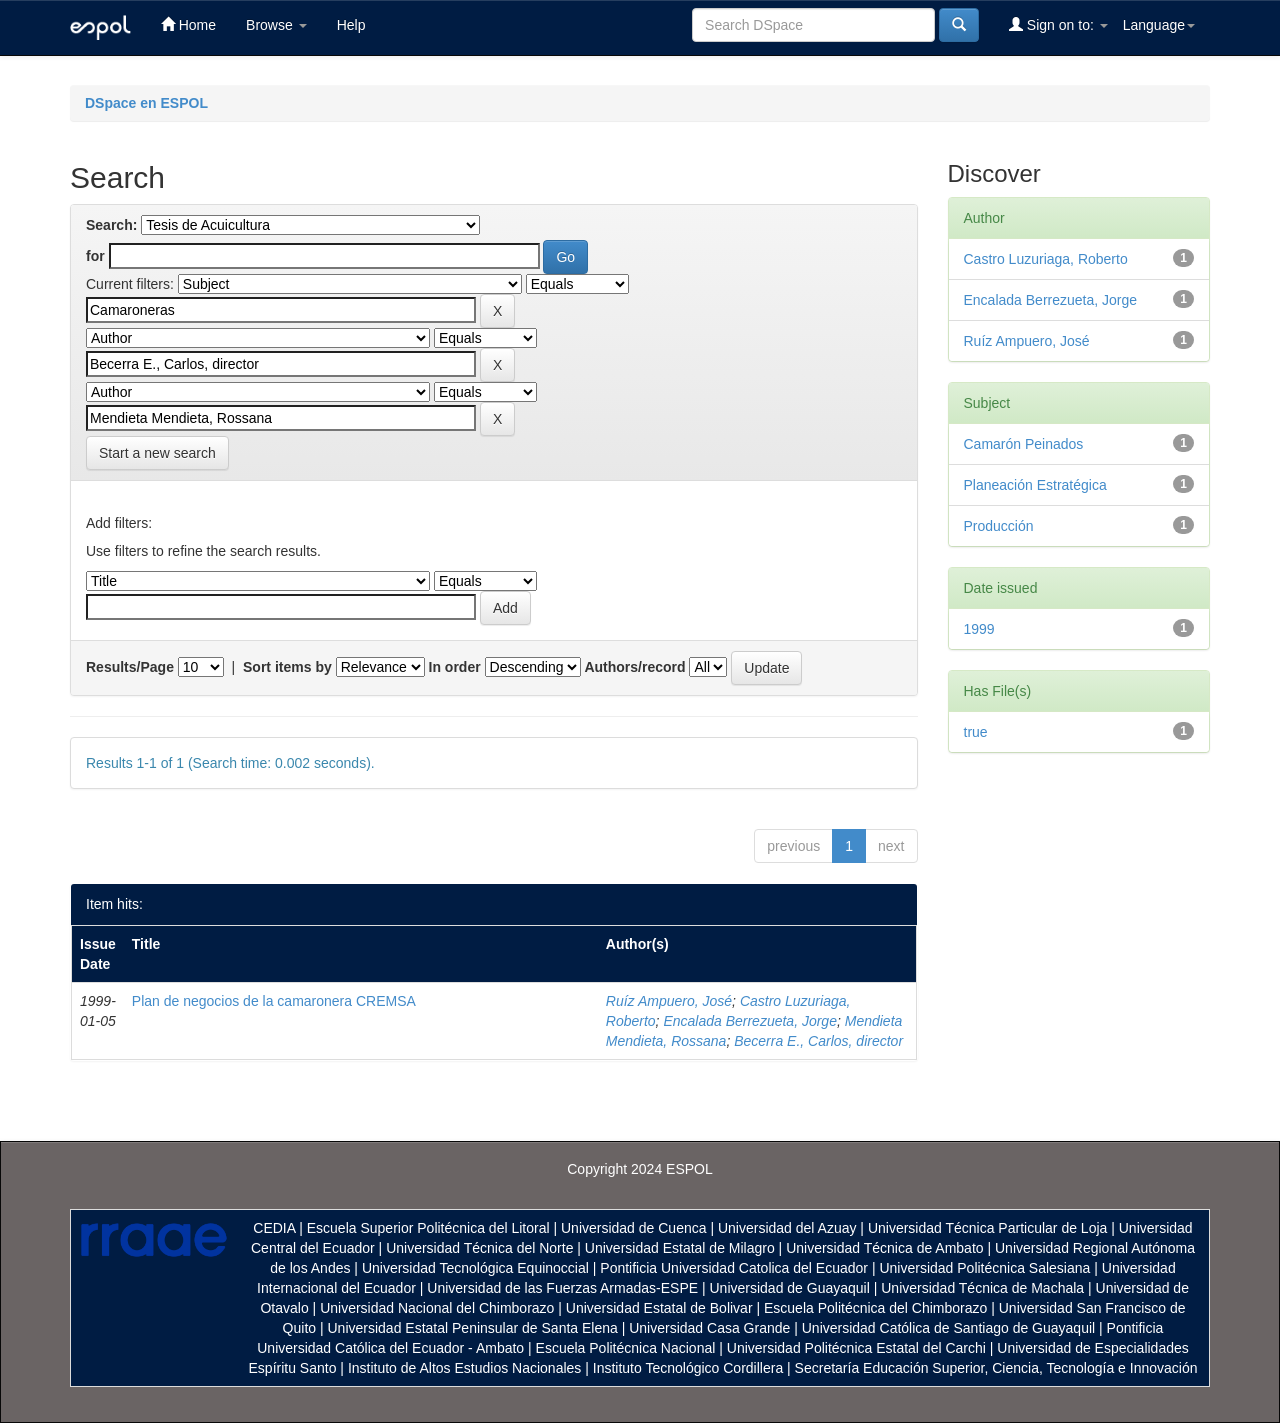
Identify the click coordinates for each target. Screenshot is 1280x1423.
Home (188, 24)
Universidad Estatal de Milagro (680, 1248)
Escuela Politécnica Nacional (626, 1348)
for (95, 256)
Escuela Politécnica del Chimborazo (875, 1308)
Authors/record (634, 667)
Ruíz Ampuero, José (669, 1001)
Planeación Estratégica (1035, 485)
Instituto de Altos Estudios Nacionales (464, 1368)
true (976, 732)
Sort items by (287, 667)
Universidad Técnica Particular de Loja (987, 1228)
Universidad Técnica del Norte (479, 1248)
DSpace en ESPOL (146, 103)
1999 (979, 629)
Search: (111, 225)
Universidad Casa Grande (711, 1328)
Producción (999, 526)
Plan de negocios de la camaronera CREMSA (274, 1001)
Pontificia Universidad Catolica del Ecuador (734, 1268)
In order (455, 667)
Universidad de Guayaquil (790, 1288)
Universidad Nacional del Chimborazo (437, 1308)
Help (351, 25)
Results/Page (130, 667)
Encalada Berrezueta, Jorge (750, 1021)
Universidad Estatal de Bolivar (659, 1308)
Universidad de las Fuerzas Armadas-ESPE (562, 1288)
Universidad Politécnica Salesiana (984, 1268)
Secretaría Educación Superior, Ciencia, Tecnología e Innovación (996, 1368)
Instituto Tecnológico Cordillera (688, 1368)
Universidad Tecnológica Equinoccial (475, 1268)
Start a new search (157, 453)
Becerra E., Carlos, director (818, 1041)
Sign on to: (1058, 24)
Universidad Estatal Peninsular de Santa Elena (473, 1328)
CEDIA (274, 1228)
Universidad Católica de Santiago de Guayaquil (948, 1328)
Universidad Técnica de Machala (982, 1288)
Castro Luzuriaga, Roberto (1046, 259)
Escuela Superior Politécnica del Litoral (428, 1228)
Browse (276, 25)
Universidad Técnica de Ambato (884, 1248)
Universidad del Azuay (787, 1228)
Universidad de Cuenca (634, 1228)
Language (1159, 25)
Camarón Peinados (1024, 444)
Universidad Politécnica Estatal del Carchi (856, 1348)
